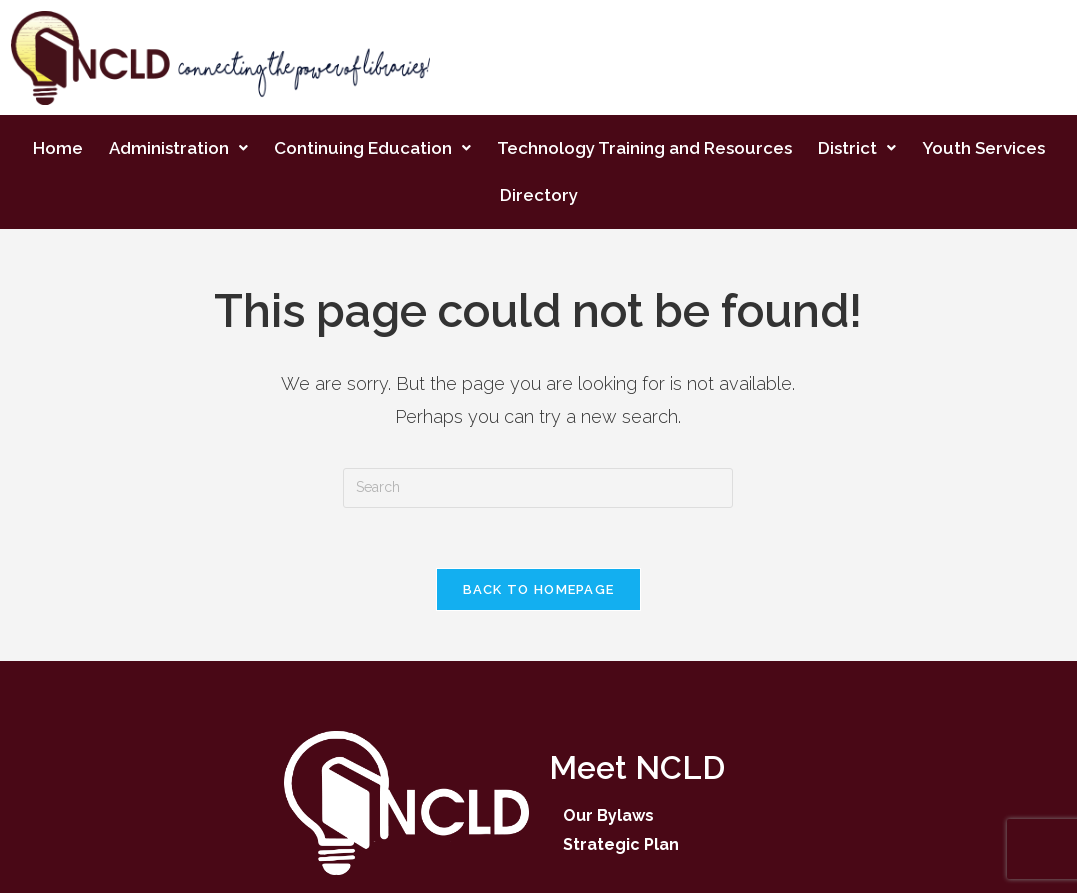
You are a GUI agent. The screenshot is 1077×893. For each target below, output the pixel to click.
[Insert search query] (538, 488)
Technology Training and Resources (644, 148)
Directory (539, 195)
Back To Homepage (539, 589)
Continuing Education (372, 148)
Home (58, 148)
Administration (178, 148)
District (857, 148)
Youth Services (983, 148)
